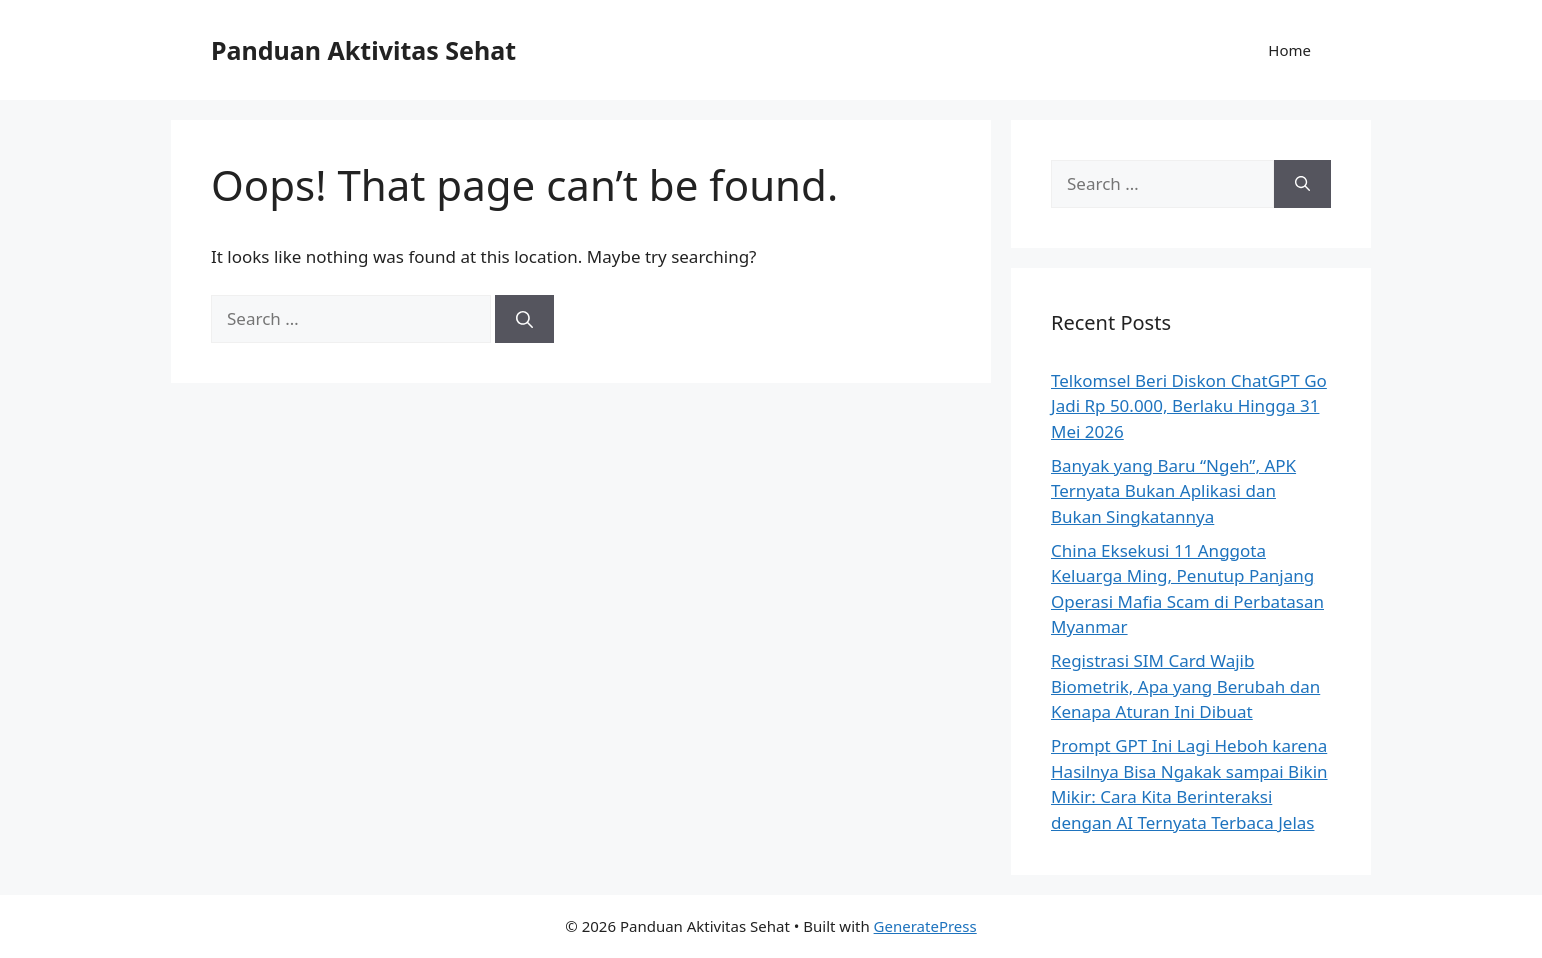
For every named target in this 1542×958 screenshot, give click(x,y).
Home (1289, 50)
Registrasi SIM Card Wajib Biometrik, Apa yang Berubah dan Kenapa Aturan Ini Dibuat (1185, 686)
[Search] (524, 319)
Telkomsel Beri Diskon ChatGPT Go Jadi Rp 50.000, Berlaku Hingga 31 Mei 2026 (1189, 406)
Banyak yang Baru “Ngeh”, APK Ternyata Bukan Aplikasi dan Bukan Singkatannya (1173, 491)
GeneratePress (925, 926)
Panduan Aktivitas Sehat (363, 50)
